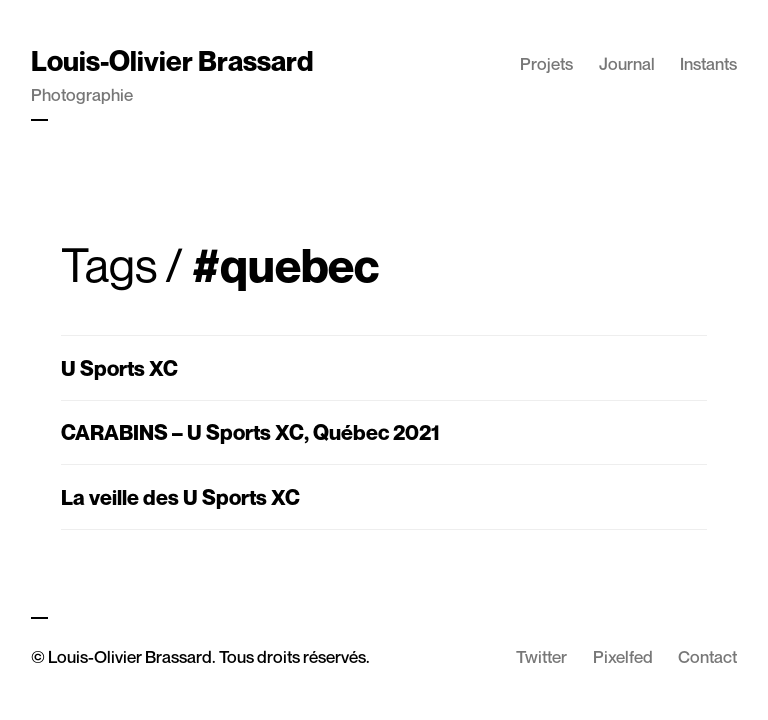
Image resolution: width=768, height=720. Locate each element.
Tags (109, 264)
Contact (707, 656)
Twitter (541, 656)
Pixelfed (623, 656)
